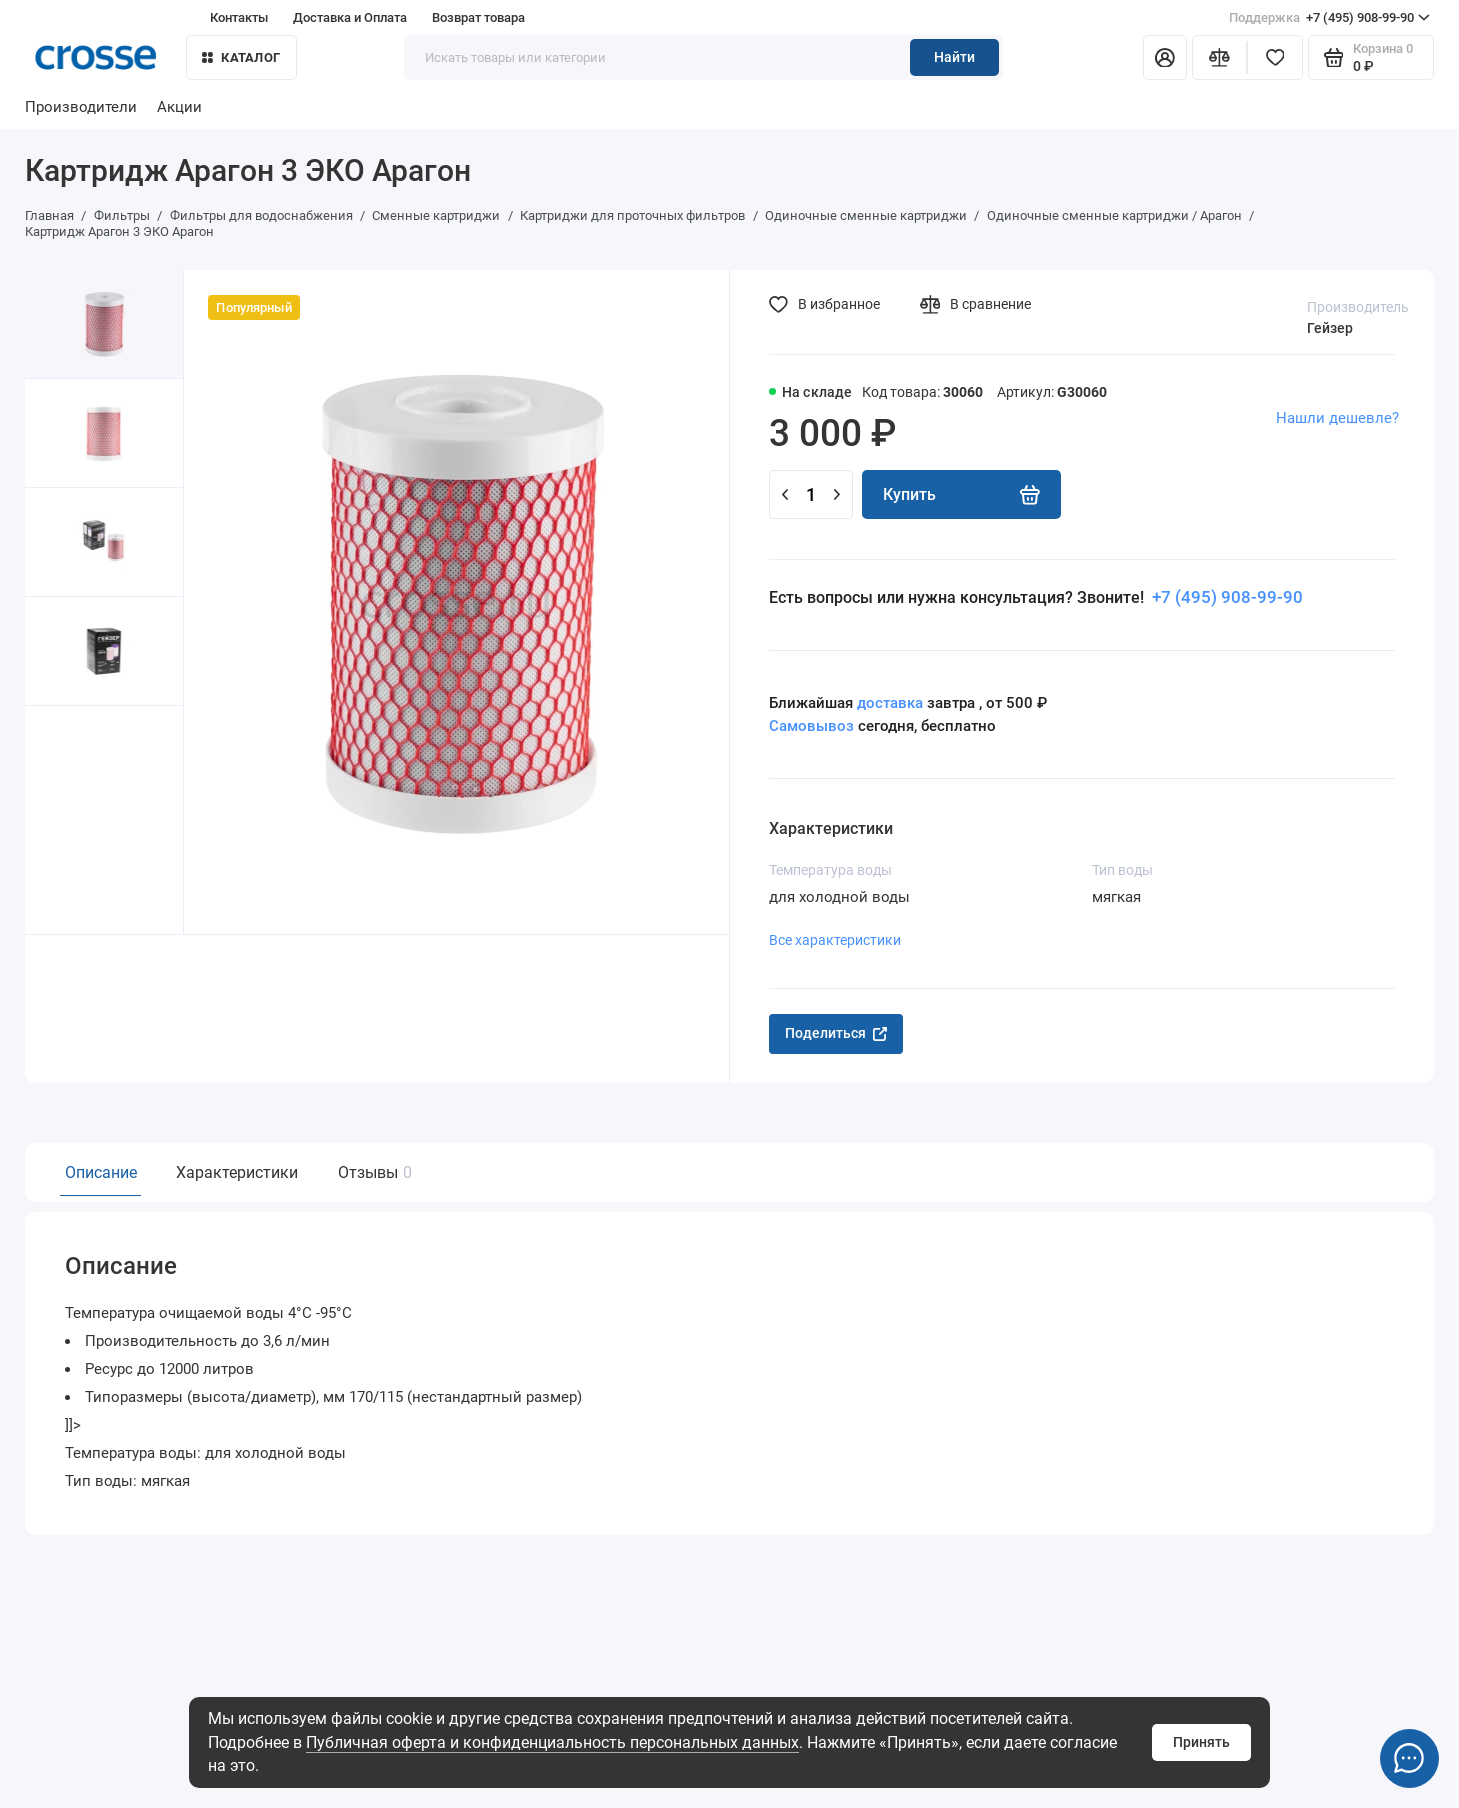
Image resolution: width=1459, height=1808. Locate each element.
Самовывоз (811, 726)
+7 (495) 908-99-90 (1329, 17)
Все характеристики (835, 940)
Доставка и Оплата (350, 17)
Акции (179, 107)
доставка (890, 703)
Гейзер (1330, 328)
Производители (81, 107)
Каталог (241, 57)
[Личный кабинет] (1165, 58)
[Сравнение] (1220, 58)
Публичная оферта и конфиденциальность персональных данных (552, 1742)
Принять (1201, 1742)
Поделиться (836, 1033)
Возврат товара (478, 17)
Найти (954, 57)
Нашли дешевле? (1337, 418)
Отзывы (372, 1172)
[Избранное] (1275, 58)
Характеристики (237, 1172)
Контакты (239, 17)
